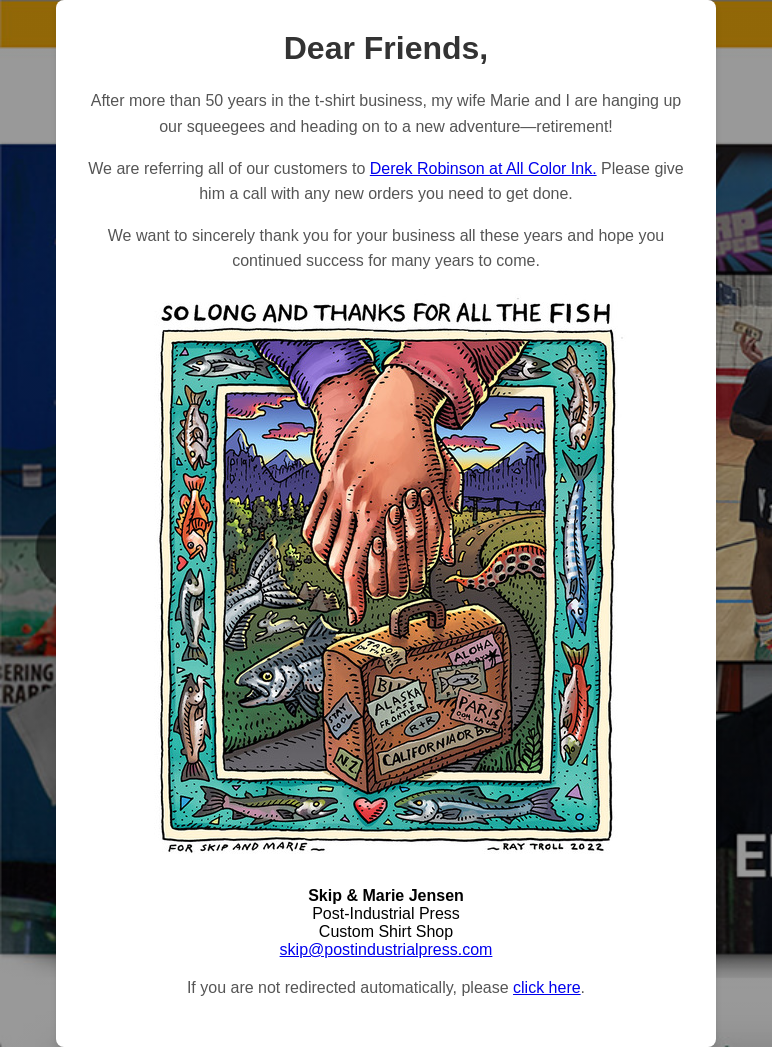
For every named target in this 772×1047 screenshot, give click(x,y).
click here (547, 987)
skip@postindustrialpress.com (386, 949)
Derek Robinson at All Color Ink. (483, 168)
